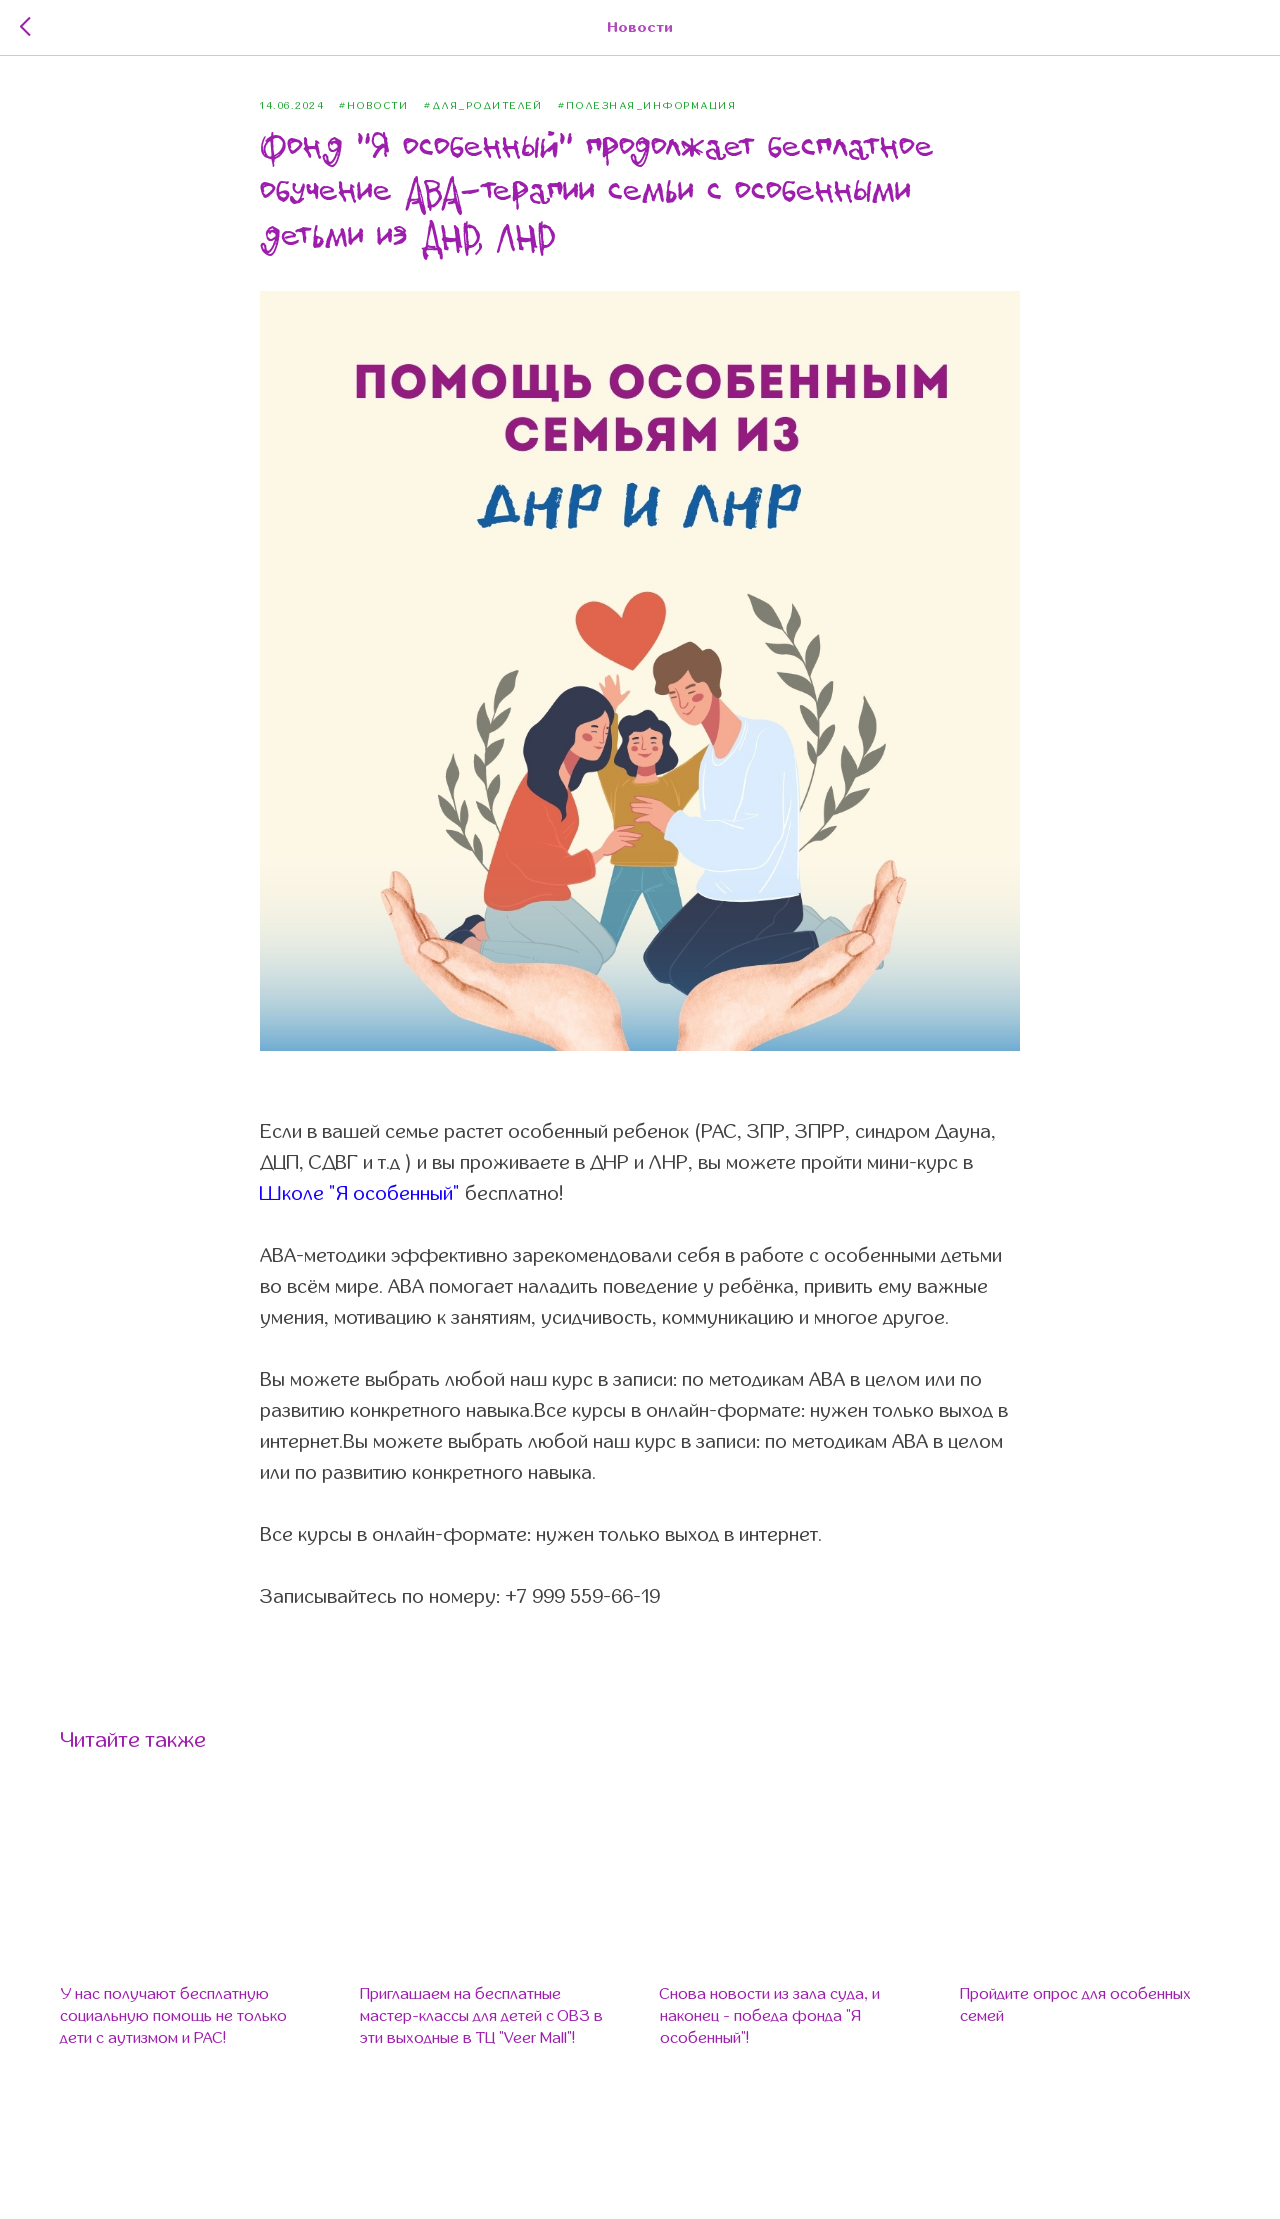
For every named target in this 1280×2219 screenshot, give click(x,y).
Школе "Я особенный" (360, 1193)
